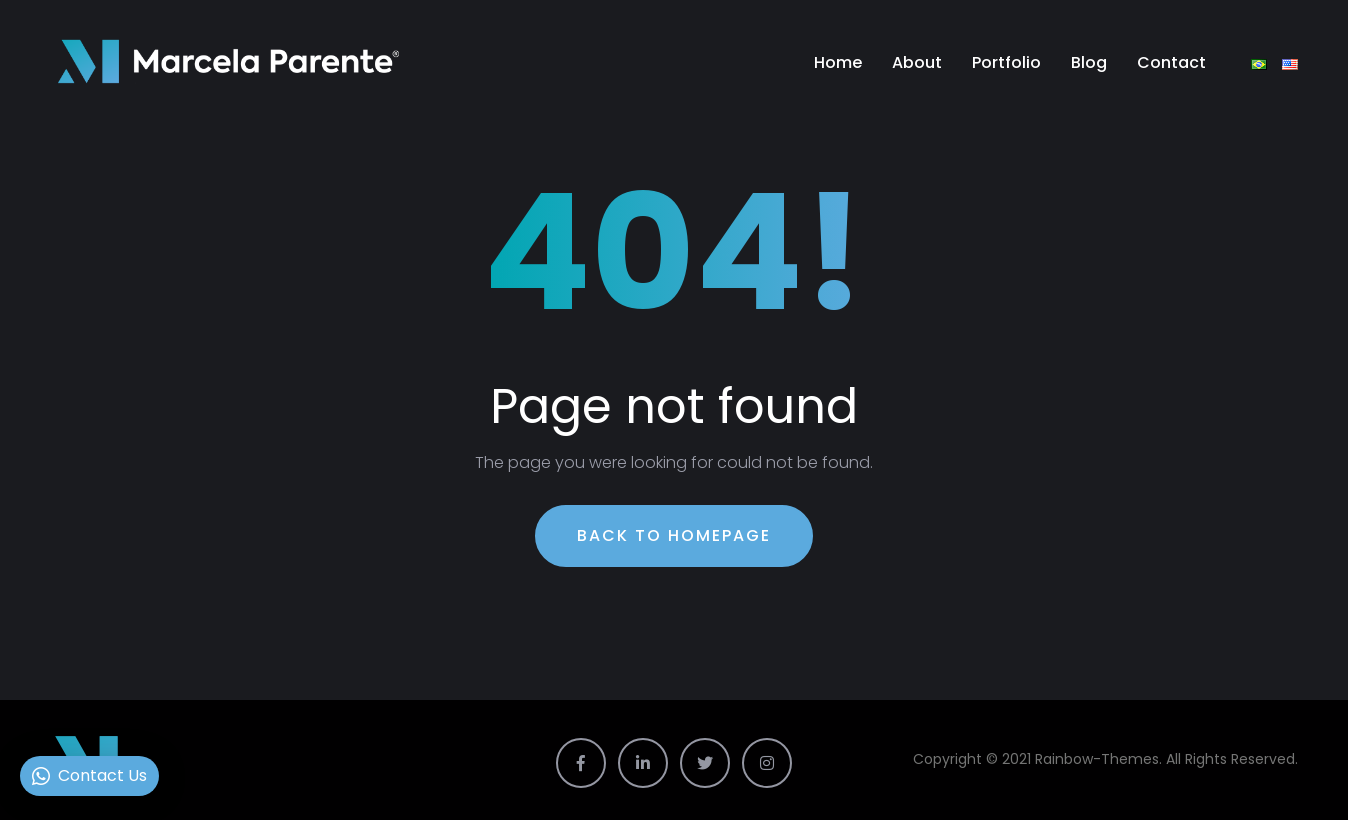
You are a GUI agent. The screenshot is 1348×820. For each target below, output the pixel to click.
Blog (1089, 62)
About (917, 62)
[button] (89, 776)
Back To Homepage (674, 535)
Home (838, 62)
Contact (1171, 62)
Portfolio (1006, 62)
